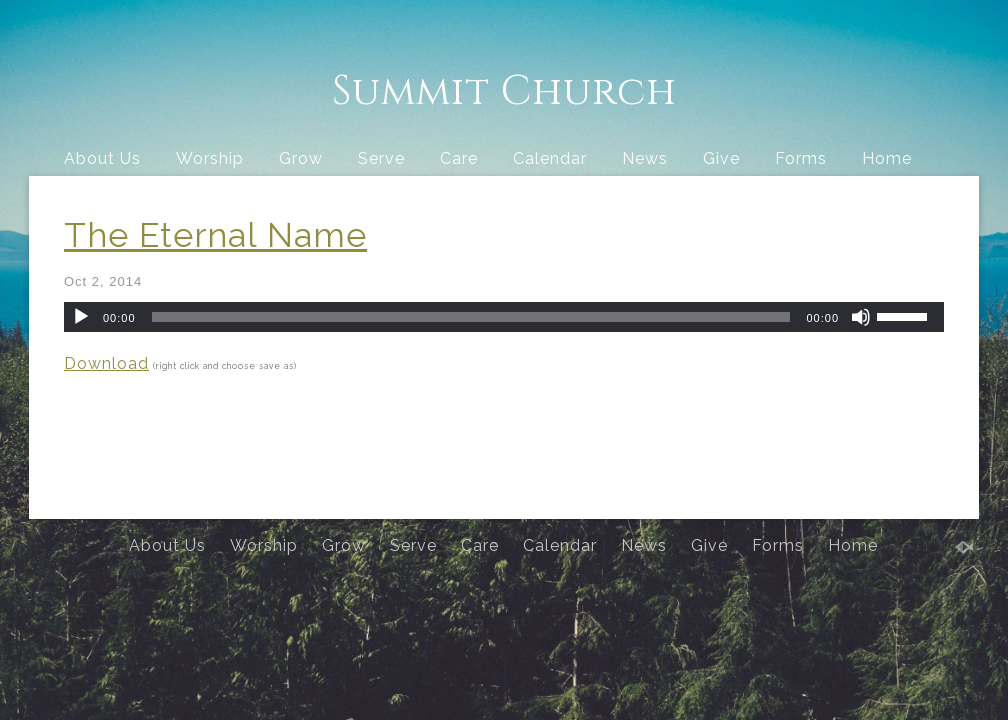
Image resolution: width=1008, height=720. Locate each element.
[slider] (471, 317)
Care (459, 158)
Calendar (550, 158)
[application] (504, 317)
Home (887, 158)
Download (106, 363)
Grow (301, 158)
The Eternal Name (215, 235)
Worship (210, 158)
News (645, 158)
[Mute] (861, 317)
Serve (381, 158)
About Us (102, 158)
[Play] (81, 317)
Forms (801, 158)
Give (721, 158)
